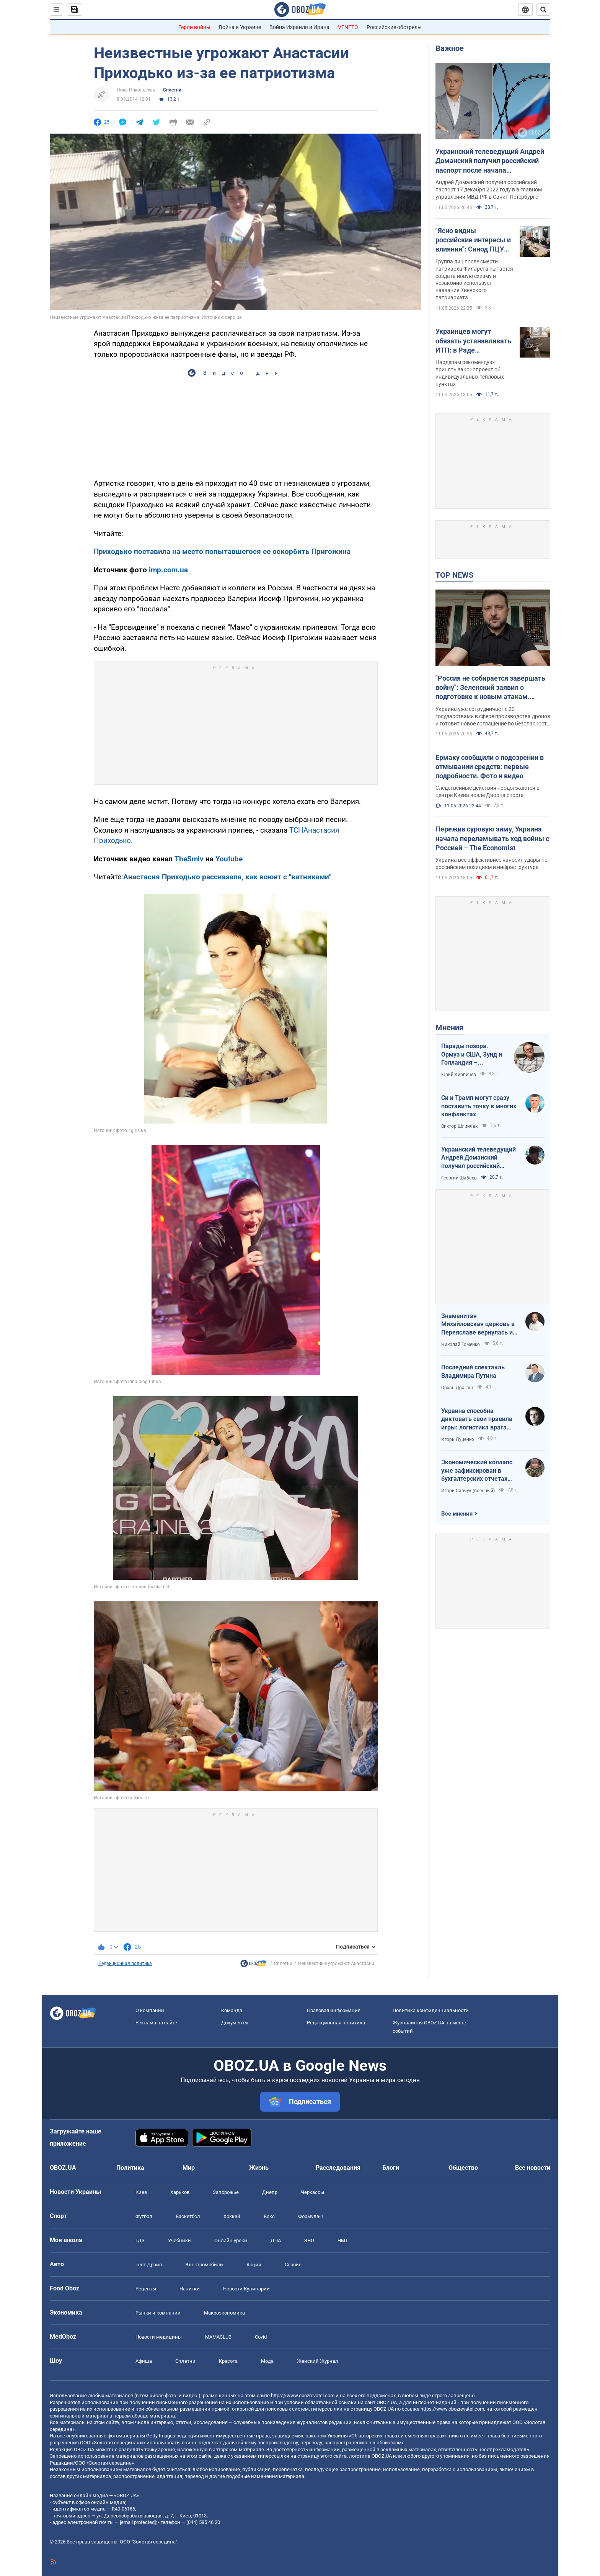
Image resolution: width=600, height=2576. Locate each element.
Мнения (449, 1027)
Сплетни (172, 90)
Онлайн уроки (230, 2240)
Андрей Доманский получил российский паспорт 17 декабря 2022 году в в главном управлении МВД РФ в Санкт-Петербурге (488, 189)
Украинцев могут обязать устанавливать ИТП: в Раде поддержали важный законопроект (473, 341)
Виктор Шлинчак (459, 1126)
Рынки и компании (158, 2313)
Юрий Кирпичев (458, 1074)
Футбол (143, 2216)
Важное (449, 48)
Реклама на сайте (156, 2023)
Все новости (532, 2167)
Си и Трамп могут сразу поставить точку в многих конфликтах (478, 1106)
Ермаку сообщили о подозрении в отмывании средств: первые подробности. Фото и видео (489, 766)
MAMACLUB (218, 2337)
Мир (189, 2167)
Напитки (189, 2289)
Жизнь (259, 2167)
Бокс (269, 2216)
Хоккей (231, 2216)
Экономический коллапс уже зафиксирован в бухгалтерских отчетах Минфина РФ (476, 1471)
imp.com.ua (168, 569)
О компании (149, 2010)
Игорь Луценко (457, 1439)
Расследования (338, 2167)
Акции (253, 2264)
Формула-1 (310, 2216)
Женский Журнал (317, 2361)
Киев (141, 2192)
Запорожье (226, 2192)
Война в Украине (240, 27)
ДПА (276, 2240)
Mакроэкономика (224, 2313)
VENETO (348, 27)
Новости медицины (158, 2337)
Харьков (179, 2192)
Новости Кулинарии (246, 2289)
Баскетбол (188, 2216)
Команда (231, 2010)
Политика (130, 2167)
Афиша (143, 2361)
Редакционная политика (125, 1963)
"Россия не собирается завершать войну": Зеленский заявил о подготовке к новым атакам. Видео (490, 688)
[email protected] (138, 2522)
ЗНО (309, 2240)
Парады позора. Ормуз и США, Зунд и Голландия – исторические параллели (471, 1054)
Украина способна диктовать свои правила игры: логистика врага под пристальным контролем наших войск (476, 1419)
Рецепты (145, 2289)
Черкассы (312, 2192)
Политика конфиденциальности (431, 2010)
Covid (261, 2337)
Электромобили (204, 2264)
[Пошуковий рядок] (543, 9)
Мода (267, 2361)
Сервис (293, 2264)
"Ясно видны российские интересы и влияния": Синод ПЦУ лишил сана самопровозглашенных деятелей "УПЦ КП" (473, 240)
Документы (234, 2023)
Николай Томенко (460, 1344)
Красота (228, 2361)
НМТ (343, 2240)
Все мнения (457, 1513)
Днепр (269, 2192)
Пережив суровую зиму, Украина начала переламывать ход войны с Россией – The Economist (492, 838)
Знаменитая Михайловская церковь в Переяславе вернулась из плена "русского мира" (478, 1324)
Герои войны (194, 27)
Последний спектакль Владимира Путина (473, 1371)
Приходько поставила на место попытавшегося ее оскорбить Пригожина (222, 551)
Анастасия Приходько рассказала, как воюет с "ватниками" (227, 876)
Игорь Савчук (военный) (468, 1490)
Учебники (179, 2240)
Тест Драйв (148, 2264)
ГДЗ (140, 2240)
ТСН (296, 830)
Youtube (228, 858)
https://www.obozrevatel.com (302, 2395)
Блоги (390, 2167)
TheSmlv (189, 858)
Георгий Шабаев (459, 1178)
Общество (463, 2167)
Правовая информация (333, 2010)
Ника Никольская (136, 90)
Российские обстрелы (394, 27)
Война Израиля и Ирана (299, 27)
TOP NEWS (454, 575)
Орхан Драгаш (457, 1387)
